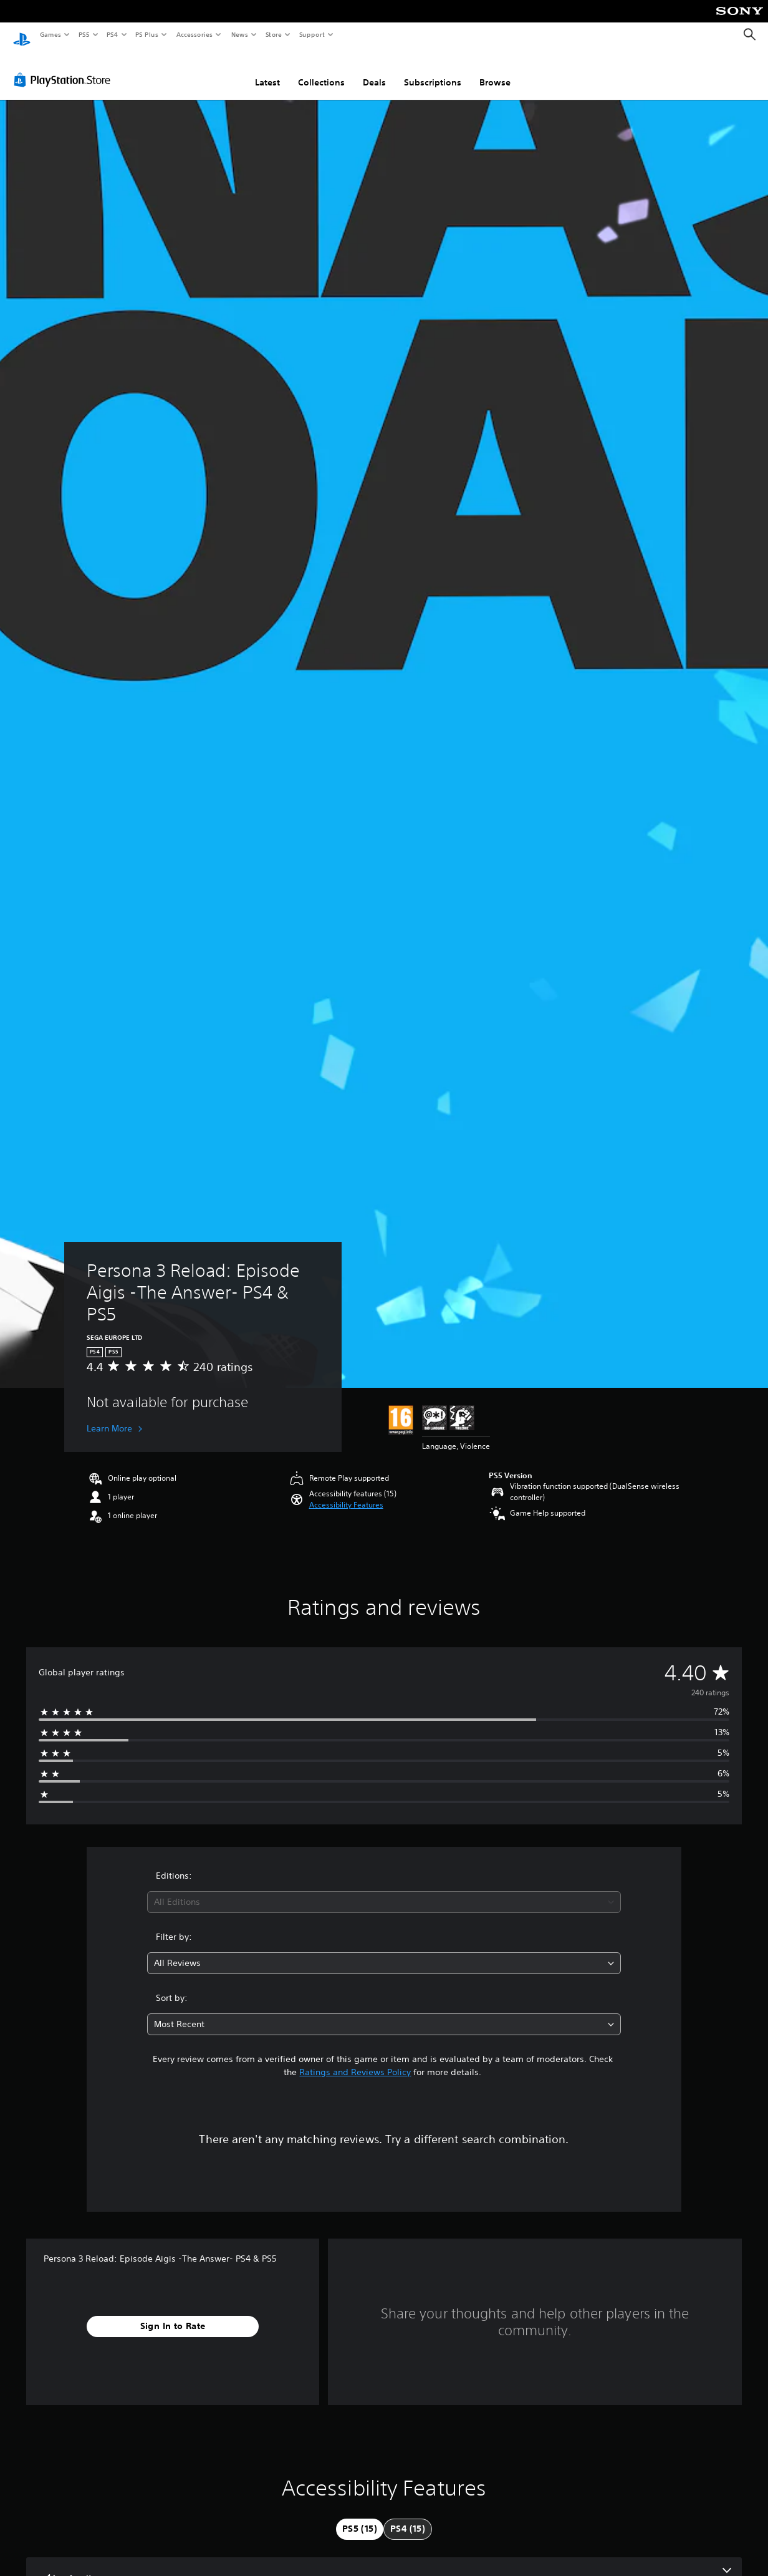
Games (49, 34)
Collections (321, 70)
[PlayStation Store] (65, 68)
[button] (346, 1493)
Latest (267, 70)
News (239, 34)
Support (311, 34)
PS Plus (147, 34)
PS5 (84, 34)
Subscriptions (432, 70)
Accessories (194, 34)
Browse (495, 70)
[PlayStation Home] (21, 34)
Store (273, 34)
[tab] (359, 2517)
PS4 (112, 34)
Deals (374, 70)
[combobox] (384, 1890)
